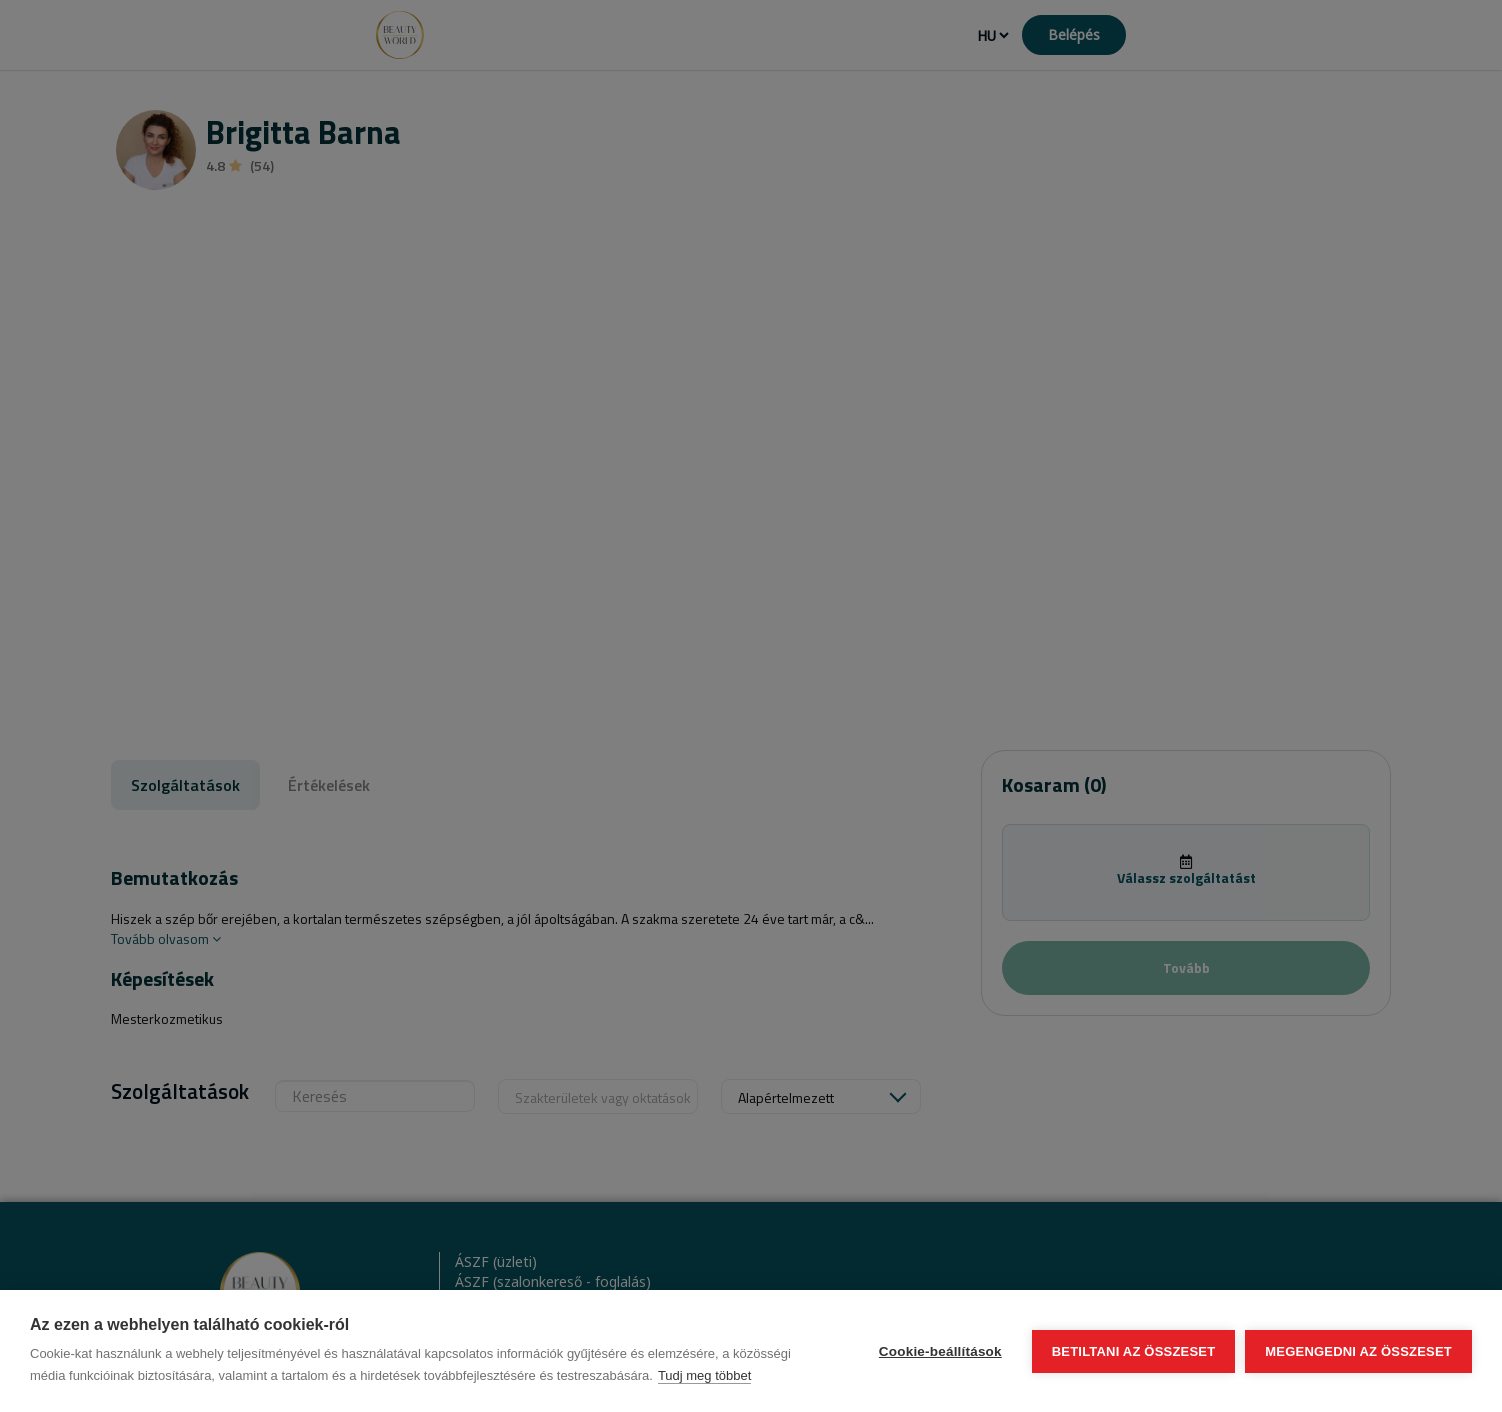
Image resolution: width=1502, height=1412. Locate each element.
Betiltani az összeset (1134, 1351)
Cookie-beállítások (940, 1351)
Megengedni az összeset (1358, 1351)
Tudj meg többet (704, 1375)
